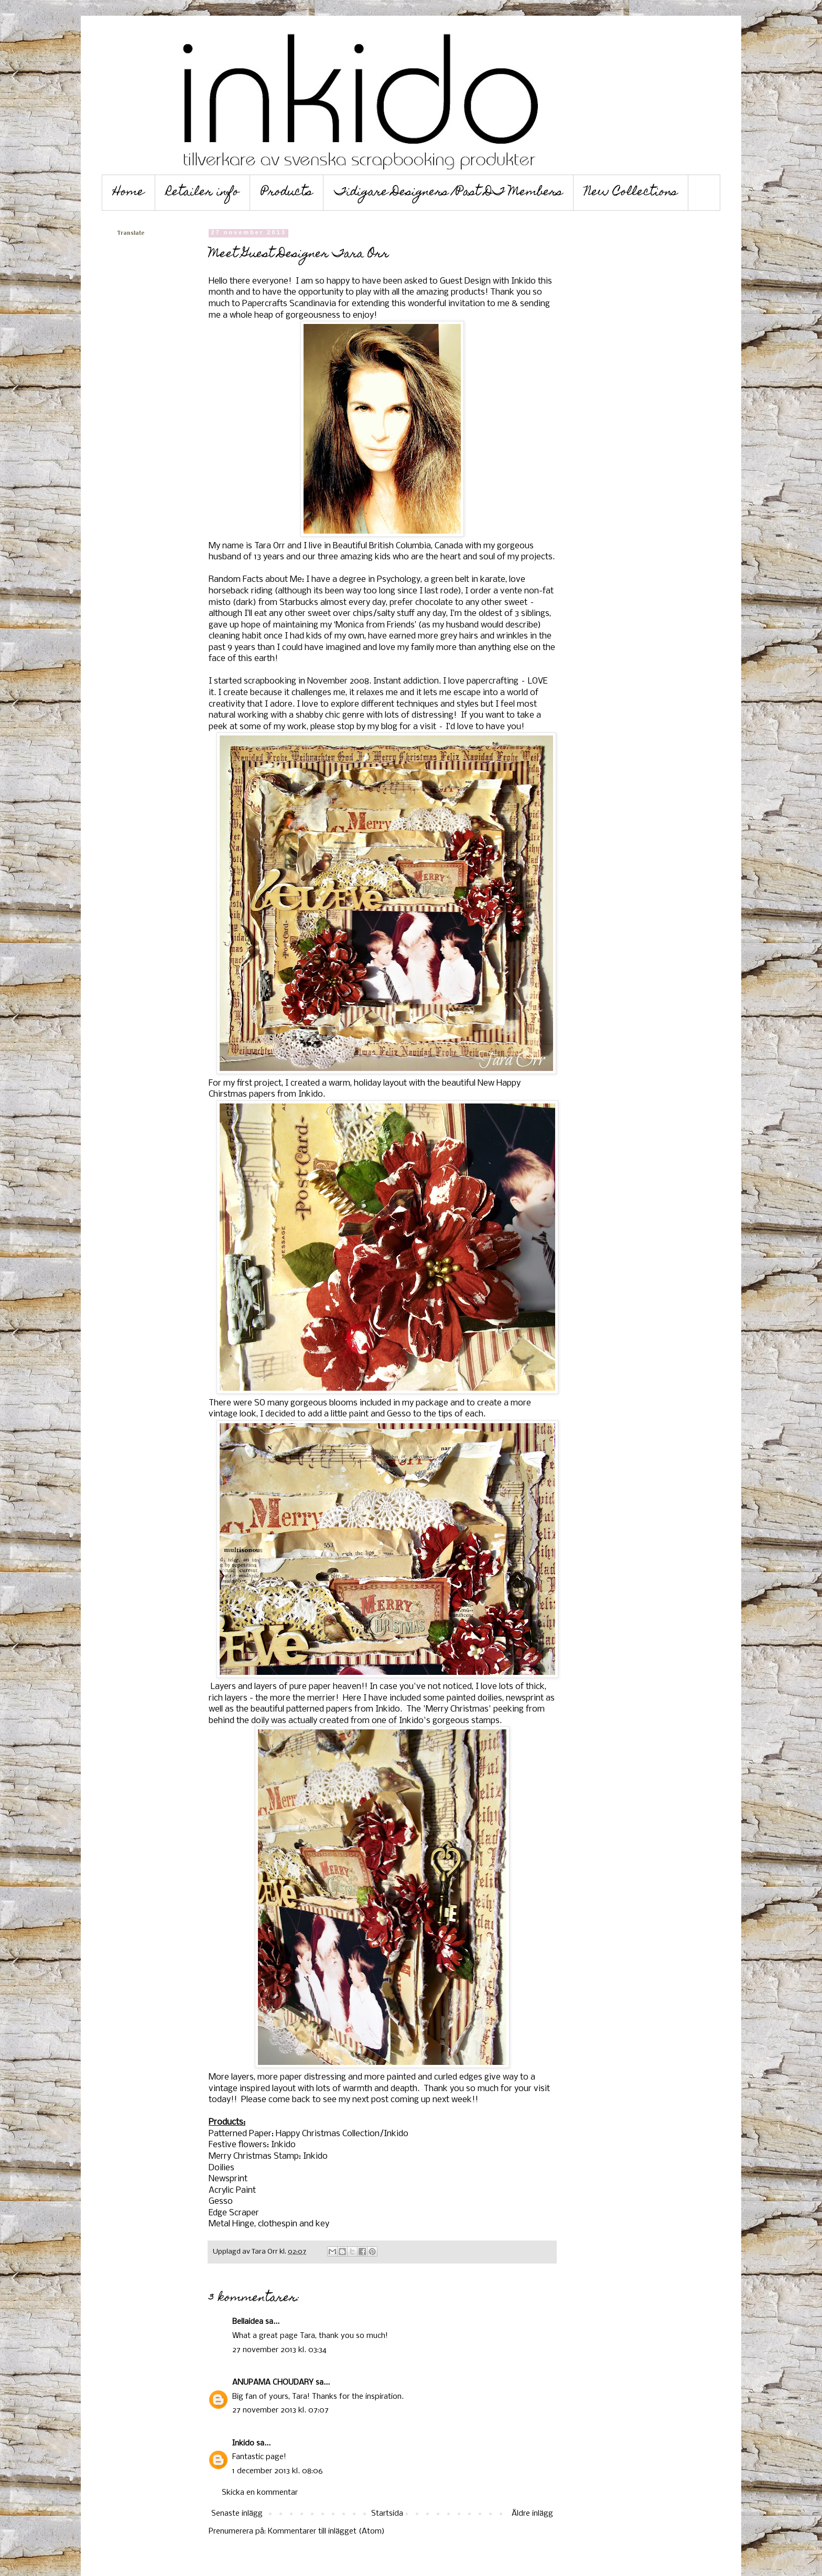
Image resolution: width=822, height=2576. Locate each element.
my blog (382, 726)
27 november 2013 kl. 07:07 (280, 2410)
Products (286, 192)
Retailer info (202, 192)
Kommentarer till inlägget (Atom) (326, 2531)
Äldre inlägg (532, 2513)
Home (128, 192)
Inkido (243, 2443)
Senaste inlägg (237, 2513)
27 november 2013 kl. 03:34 (279, 2350)
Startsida (387, 2513)
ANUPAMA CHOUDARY (272, 2382)
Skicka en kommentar (260, 2492)
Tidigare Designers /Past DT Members (448, 192)
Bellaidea (247, 2322)
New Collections (631, 192)
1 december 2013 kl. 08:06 (277, 2471)
